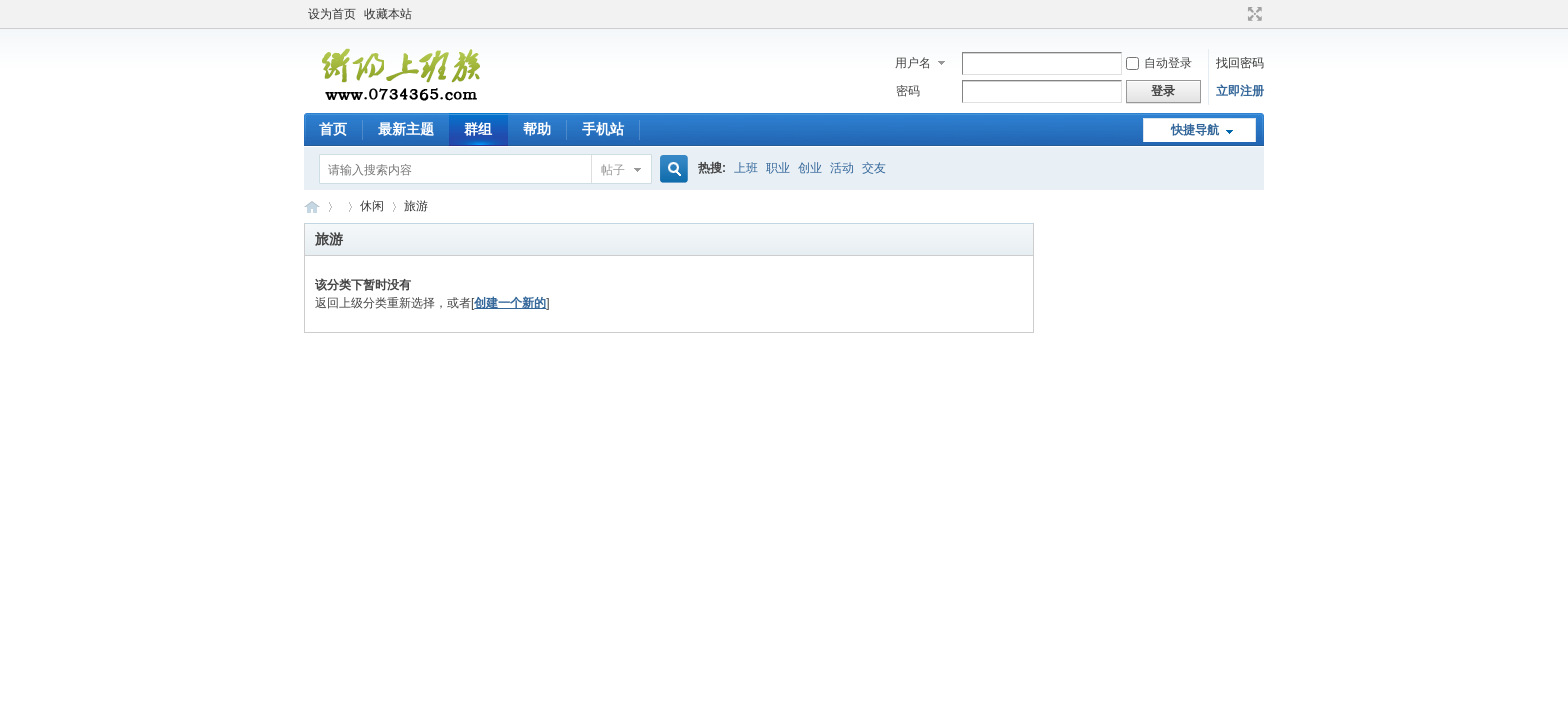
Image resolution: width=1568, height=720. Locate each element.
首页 (333, 129)
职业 (778, 168)
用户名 (913, 63)
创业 (810, 168)
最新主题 (406, 129)
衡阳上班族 (312, 206)
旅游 (416, 206)
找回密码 (1240, 63)
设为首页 (332, 14)
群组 (478, 129)
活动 (842, 168)
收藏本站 (388, 14)
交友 (874, 168)
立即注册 (1240, 91)
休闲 (372, 206)
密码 (908, 91)
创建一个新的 (510, 303)
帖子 (613, 170)
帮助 (537, 129)
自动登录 (1159, 63)
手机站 (603, 129)
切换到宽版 (1252, 14)
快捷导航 (1195, 130)
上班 (746, 168)
